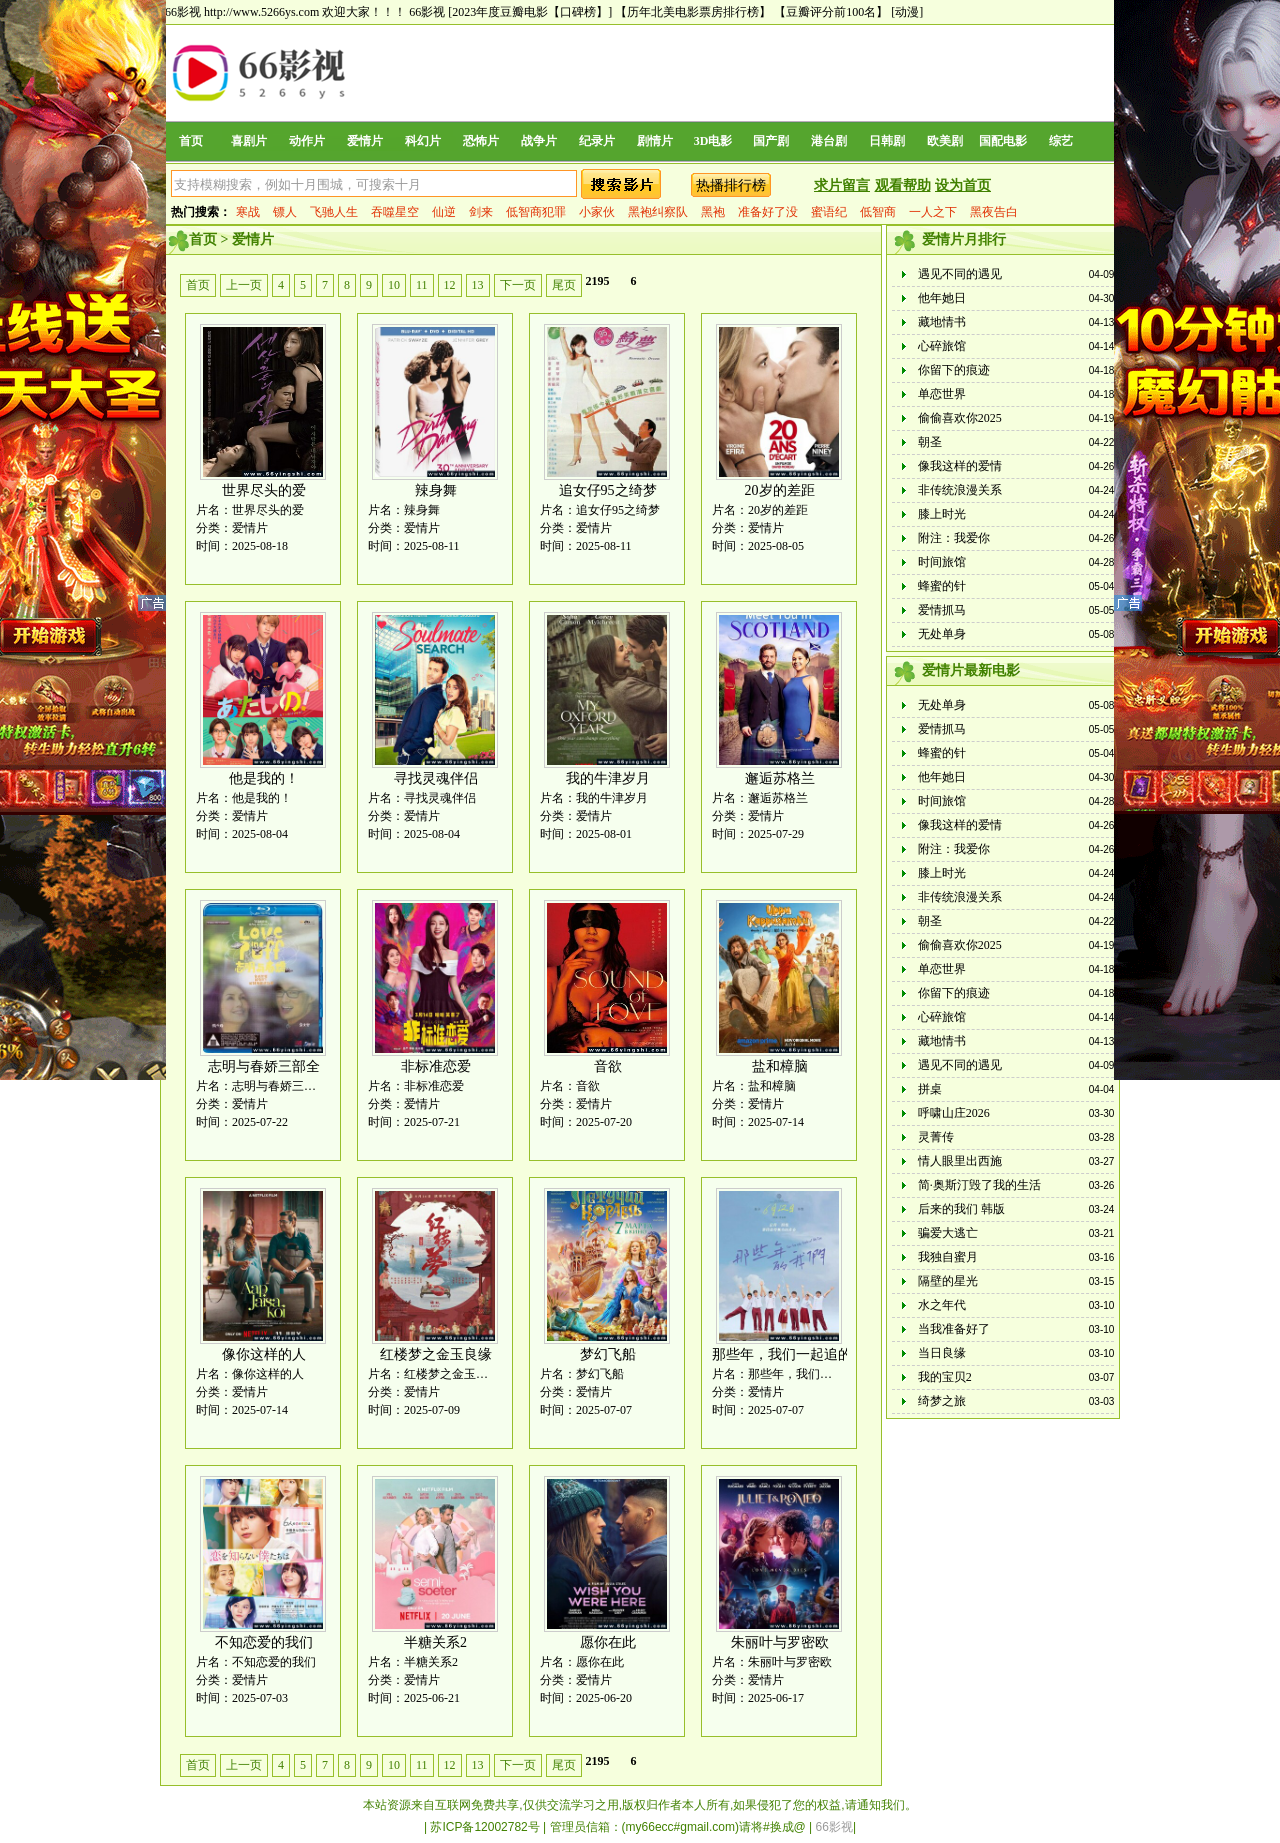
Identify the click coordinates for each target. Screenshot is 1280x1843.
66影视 (427, 12)
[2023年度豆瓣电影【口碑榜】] (530, 12)
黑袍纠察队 (658, 212)
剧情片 (655, 141)
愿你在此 (608, 1642)
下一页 (518, 285)
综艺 (1061, 141)
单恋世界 (942, 394)
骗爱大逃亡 (948, 1233)
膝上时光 (942, 514)
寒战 (248, 212)
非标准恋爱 (436, 1066)
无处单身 (942, 634)
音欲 (608, 1066)
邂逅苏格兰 (780, 778)
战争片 (539, 141)
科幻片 (423, 141)
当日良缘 (942, 1353)
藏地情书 (942, 322)
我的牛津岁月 (608, 778)
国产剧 (771, 141)
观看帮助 (903, 185)
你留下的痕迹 (954, 370)
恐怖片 (481, 141)
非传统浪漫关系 (960, 490)
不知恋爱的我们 (264, 1642)
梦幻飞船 (608, 1354)
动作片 (307, 141)
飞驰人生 (334, 212)
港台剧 (829, 141)
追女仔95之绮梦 (608, 490)
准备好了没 (768, 212)
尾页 (564, 285)
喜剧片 (249, 141)
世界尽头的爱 (264, 490)
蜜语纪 (829, 212)
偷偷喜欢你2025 (960, 418)
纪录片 (597, 141)
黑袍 (713, 212)
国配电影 (1003, 141)
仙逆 (444, 212)
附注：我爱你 (954, 538)
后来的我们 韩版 (961, 1209)
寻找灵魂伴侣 (436, 778)
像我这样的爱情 (960, 466)
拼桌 (930, 1089)
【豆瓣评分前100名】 (831, 12)
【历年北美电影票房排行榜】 (693, 12)
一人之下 (933, 212)
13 (478, 285)
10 (394, 285)
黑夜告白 (994, 212)
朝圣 (930, 442)
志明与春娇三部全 (264, 1066)
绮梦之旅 (942, 1401)
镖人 (285, 212)
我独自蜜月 (948, 1257)
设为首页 (963, 185)
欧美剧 (945, 141)
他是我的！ (264, 778)
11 (422, 285)
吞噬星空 (395, 212)
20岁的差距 (780, 490)
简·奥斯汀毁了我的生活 (979, 1185)
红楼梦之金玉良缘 (436, 1354)
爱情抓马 (942, 610)
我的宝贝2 (945, 1377)
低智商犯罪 (536, 212)
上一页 (244, 285)
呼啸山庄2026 (954, 1113)
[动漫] (907, 12)
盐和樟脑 (780, 1066)
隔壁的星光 (948, 1281)
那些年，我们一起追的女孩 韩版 (812, 1354)
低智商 (878, 212)
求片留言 (842, 185)
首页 (191, 141)
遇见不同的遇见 (960, 274)
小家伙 (597, 212)
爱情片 (365, 141)
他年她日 (942, 298)
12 (450, 285)
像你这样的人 (264, 1354)
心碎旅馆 (942, 346)
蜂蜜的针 (942, 586)
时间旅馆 (942, 562)
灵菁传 (936, 1137)
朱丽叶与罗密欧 (780, 1642)
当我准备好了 (954, 1329)
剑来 (481, 212)
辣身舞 (436, 490)
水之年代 (942, 1305)
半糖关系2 (435, 1642)
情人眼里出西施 (960, 1161)
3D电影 (713, 141)
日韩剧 (887, 141)
